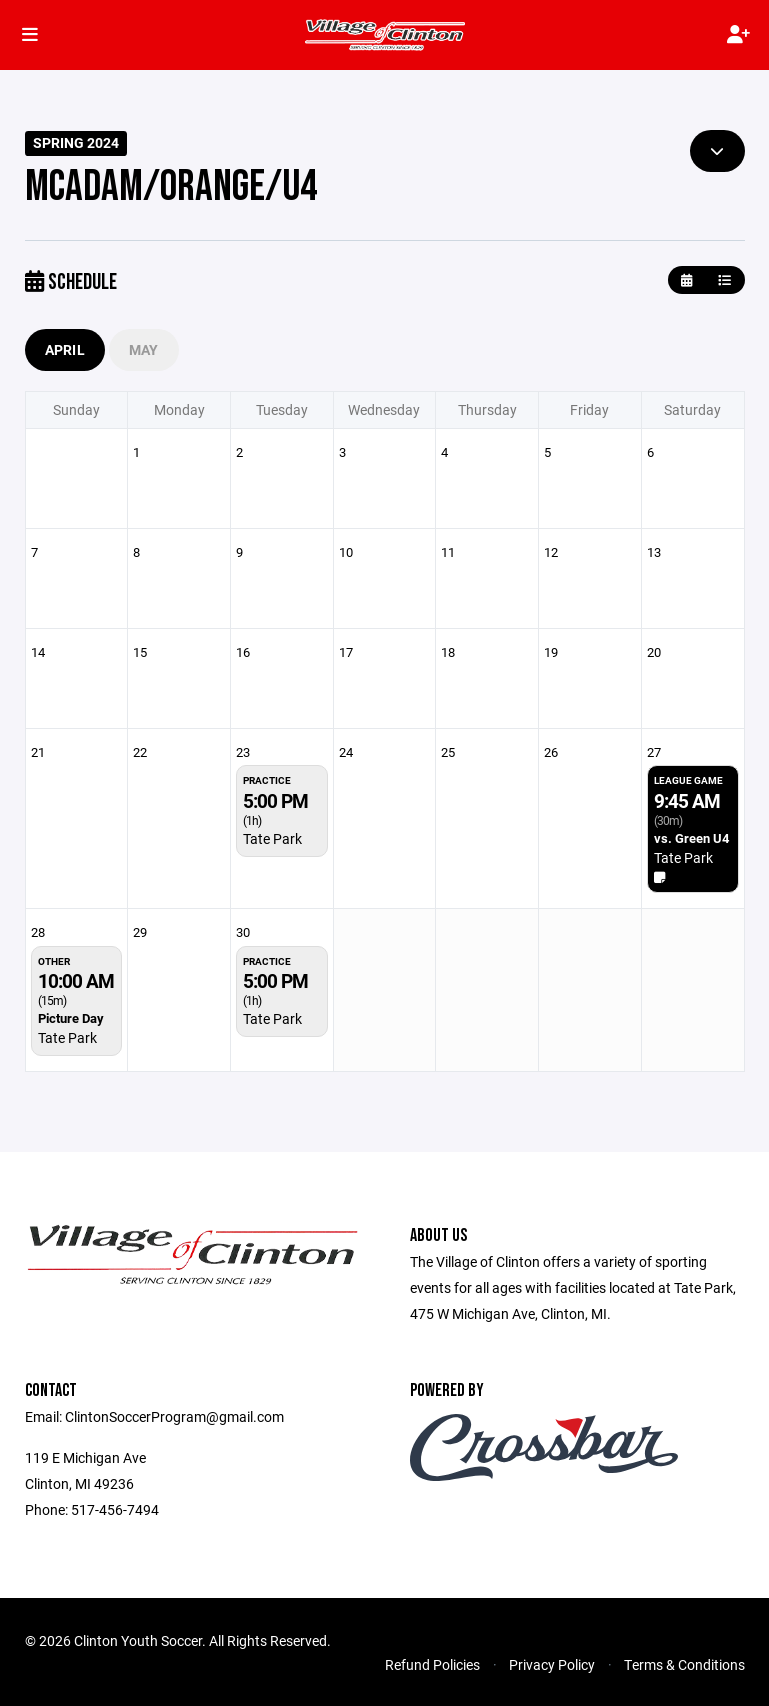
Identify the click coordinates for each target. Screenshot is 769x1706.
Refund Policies (432, 1664)
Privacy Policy (552, 1664)
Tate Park (272, 838)
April (65, 349)
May (144, 349)
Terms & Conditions (684, 1664)
